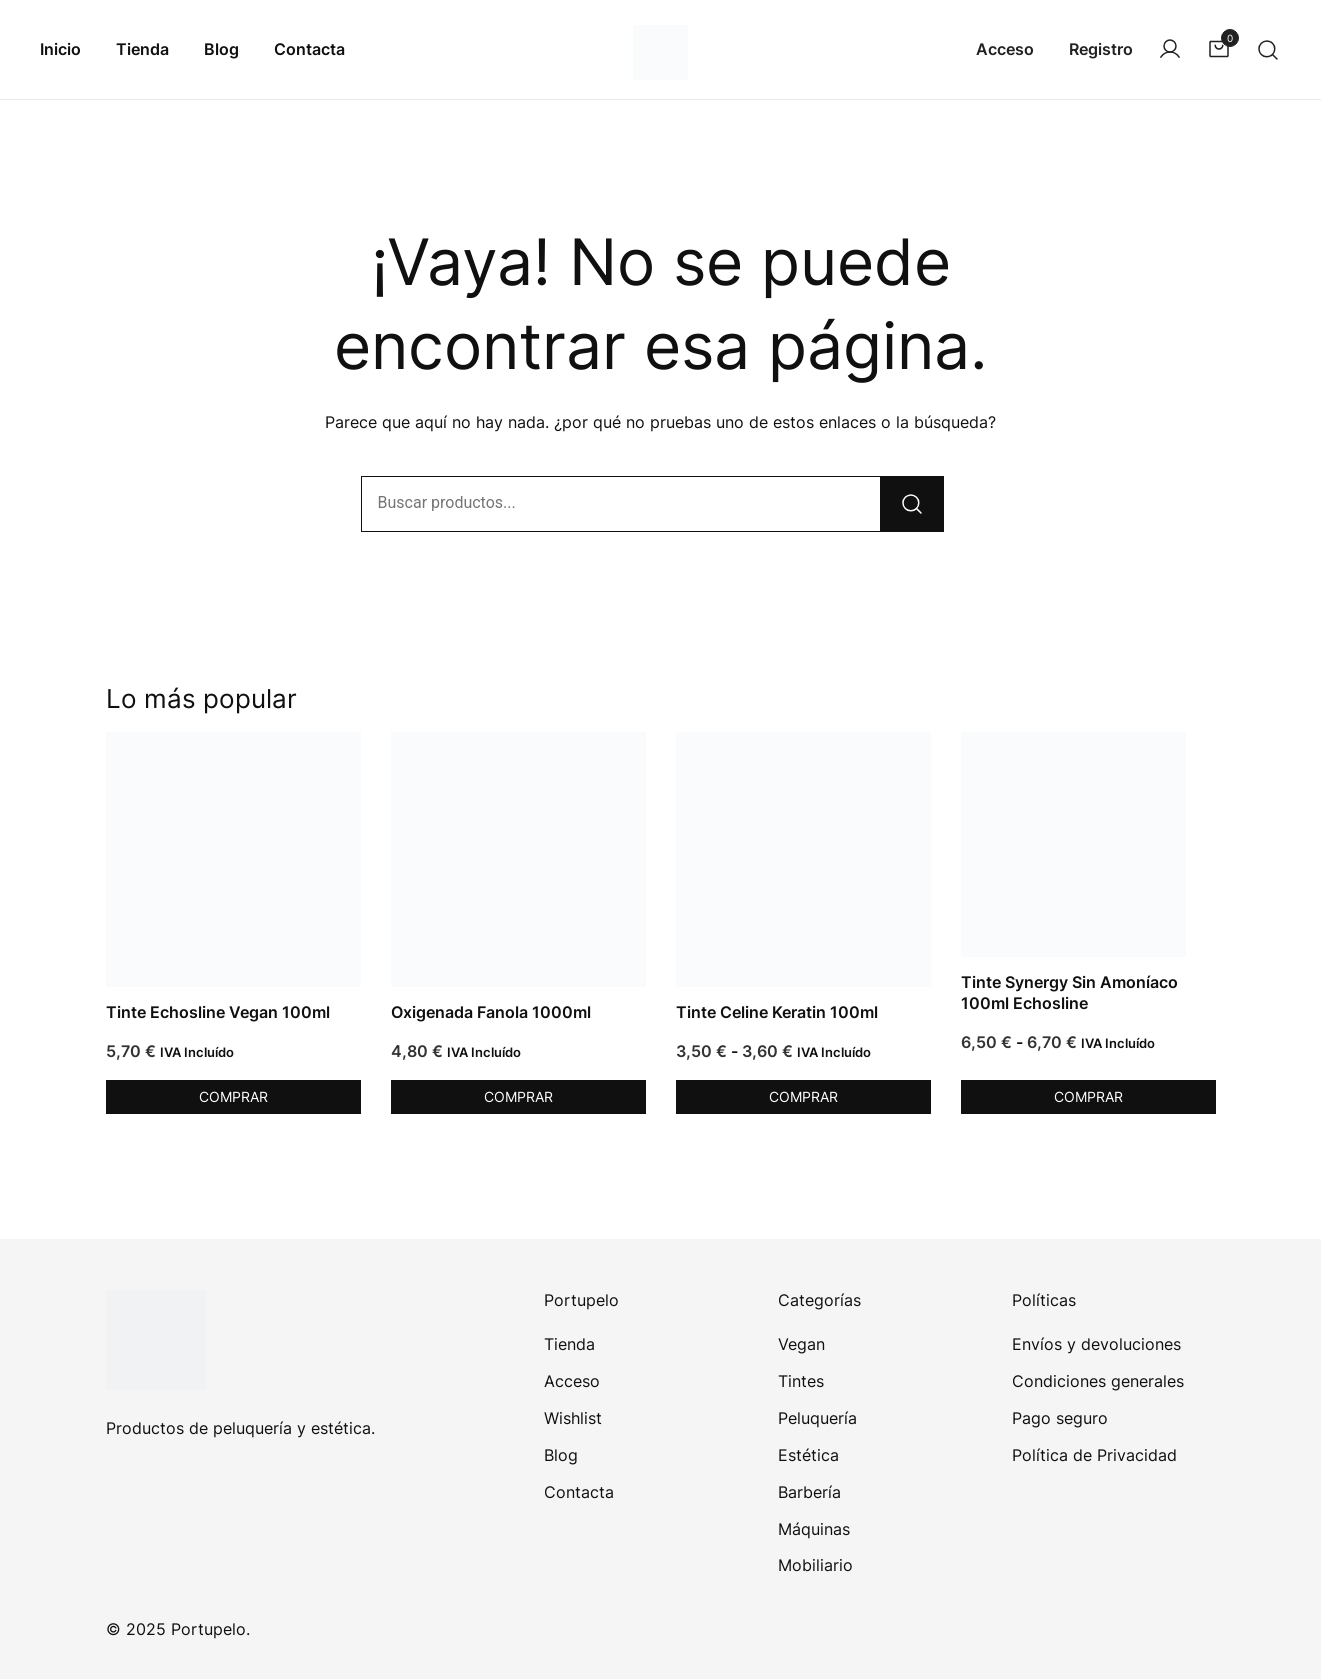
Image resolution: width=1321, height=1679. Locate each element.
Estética (808, 1455)
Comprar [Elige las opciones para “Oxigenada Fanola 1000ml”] (518, 1096)
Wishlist (573, 1418)
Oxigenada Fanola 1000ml (491, 1012)
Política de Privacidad (1094, 1455)
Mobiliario (815, 1565)
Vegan (801, 1344)
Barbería (809, 1492)
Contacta (309, 49)
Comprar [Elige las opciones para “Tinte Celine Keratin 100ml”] (803, 1096)
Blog (221, 49)
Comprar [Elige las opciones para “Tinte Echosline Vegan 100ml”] (233, 1096)
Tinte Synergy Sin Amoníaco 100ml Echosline (1069, 992)
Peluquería (817, 1418)
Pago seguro (1060, 1418)
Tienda (142, 49)
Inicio (60, 49)
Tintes (801, 1381)
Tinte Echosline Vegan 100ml (218, 1012)
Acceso (1005, 49)
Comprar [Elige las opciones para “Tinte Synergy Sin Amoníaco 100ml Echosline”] (1088, 1096)
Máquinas (814, 1529)
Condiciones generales (1098, 1381)
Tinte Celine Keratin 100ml (777, 1012)
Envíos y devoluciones (1096, 1344)
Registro (1101, 49)
